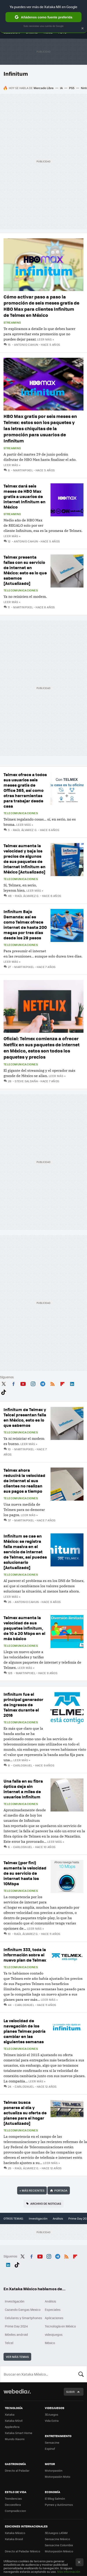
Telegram (42, 1383)
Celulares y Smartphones (23, 2318)
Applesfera (12, 2427)
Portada (60, 2190)
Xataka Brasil (14, 2539)
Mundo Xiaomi (14, 2439)
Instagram (32, 1383)
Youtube (23, 1383)
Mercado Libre (44, 88)
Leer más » (45, 339)
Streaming (12, 322)
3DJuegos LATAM (56, 2533)
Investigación (38, 2218)
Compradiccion (15, 2511)
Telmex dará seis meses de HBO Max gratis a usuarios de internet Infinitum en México (24, 496)
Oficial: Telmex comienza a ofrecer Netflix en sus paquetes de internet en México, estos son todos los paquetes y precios (42, 1047)
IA (61, 88)
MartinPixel (23, 470)
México (50, 2343)
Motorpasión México (59, 2551)
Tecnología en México (60, 2326)
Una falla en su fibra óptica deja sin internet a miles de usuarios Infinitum (23, 1789)
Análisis (58, 2218)
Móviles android (16, 2334)
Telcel (9, 2343)
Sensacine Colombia (59, 2545)
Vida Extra (52, 2420)
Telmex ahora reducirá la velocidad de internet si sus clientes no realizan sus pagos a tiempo (24, 1480)
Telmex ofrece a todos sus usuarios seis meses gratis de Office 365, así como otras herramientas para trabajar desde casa (25, 790)
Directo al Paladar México (22, 2551)
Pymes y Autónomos (59, 2504)
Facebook (13, 1383)
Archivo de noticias (45, 2203)
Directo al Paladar (17, 2470)
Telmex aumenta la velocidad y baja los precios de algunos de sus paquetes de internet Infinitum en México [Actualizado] (24, 859)
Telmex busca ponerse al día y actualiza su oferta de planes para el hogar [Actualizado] (25, 2112)
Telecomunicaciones (21, 590)
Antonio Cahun (26, 344)
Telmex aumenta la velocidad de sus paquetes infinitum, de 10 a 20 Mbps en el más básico (24, 1628)
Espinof (50, 2448)
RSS (52, 1383)
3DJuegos (51, 2414)
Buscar (81, 2374)
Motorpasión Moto (57, 2476)
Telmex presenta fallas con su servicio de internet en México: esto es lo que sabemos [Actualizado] (25, 570)
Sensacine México (57, 2539)
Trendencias (13, 2498)
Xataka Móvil (13, 2420)
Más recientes (32, 2190)
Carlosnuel (23, 1765)
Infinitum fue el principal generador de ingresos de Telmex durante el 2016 (23, 1704)
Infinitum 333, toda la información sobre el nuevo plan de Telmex (25, 1954)
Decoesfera (13, 2504)
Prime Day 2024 (16, 2326)
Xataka (9, 2414)
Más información (68, 2571)
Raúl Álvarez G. (25, 830)
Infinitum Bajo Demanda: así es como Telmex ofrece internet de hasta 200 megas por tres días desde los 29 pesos (25, 924)
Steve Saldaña (26, 1081)
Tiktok (3, 1391)
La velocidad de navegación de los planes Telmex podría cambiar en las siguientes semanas (24, 2031)
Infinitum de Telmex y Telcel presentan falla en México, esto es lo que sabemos (25, 1417)
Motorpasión (53, 2470)
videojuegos (54, 2334)
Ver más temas (17, 2357)
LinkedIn (72, 1383)
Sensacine (52, 2442)
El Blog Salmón (55, 2498)
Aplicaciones (54, 2318)
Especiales (53, 2309)
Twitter (3, 1383)
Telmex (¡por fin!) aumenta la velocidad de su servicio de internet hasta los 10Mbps (25, 1873)
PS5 (71, 88)
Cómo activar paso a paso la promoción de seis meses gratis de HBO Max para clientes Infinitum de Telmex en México (41, 305)
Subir (70, 2392)
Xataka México (15, 2533)
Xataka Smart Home (18, 2433)
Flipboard (62, 1383)
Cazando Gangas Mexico (22, 2309)
